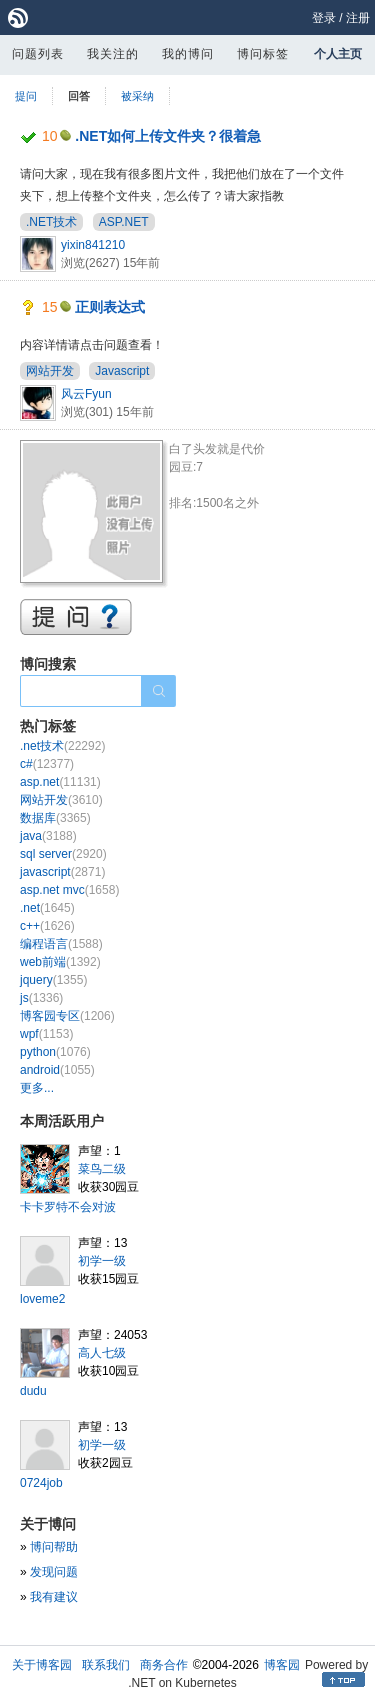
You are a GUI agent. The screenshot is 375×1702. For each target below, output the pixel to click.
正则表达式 (110, 307)
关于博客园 (42, 1665)
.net (47, 908)
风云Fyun (86, 394)
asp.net (60, 782)
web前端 (60, 962)
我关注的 (113, 54)
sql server (63, 854)
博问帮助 (54, 1547)
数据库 (55, 818)
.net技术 (62, 746)
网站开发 (50, 371)
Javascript (122, 371)
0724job (41, 1483)
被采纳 (137, 96)
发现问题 (54, 1572)
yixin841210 (93, 245)
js (41, 998)
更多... (37, 1088)
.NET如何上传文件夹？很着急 (168, 136)
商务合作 (164, 1665)
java (48, 836)
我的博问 (188, 54)
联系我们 (106, 1665)
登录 (324, 18)
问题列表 (38, 54)
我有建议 (54, 1597)
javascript (62, 872)
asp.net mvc (69, 890)
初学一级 (102, 1261)
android (57, 1070)
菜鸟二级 (102, 1169)
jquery (53, 980)
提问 (26, 96)
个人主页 (338, 54)
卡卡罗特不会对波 (68, 1207)
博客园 (282, 1665)
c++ (47, 926)
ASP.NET (124, 222)
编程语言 (61, 944)
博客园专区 (67, 1016)
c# (47, 764)
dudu (33, 1391)
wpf (46, 1034)
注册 (358, 18)
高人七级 (102, 1353)
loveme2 (42, 1299)
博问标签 (263, 54)
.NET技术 (51, 222)
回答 (79, 96)
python (55, 1052)
